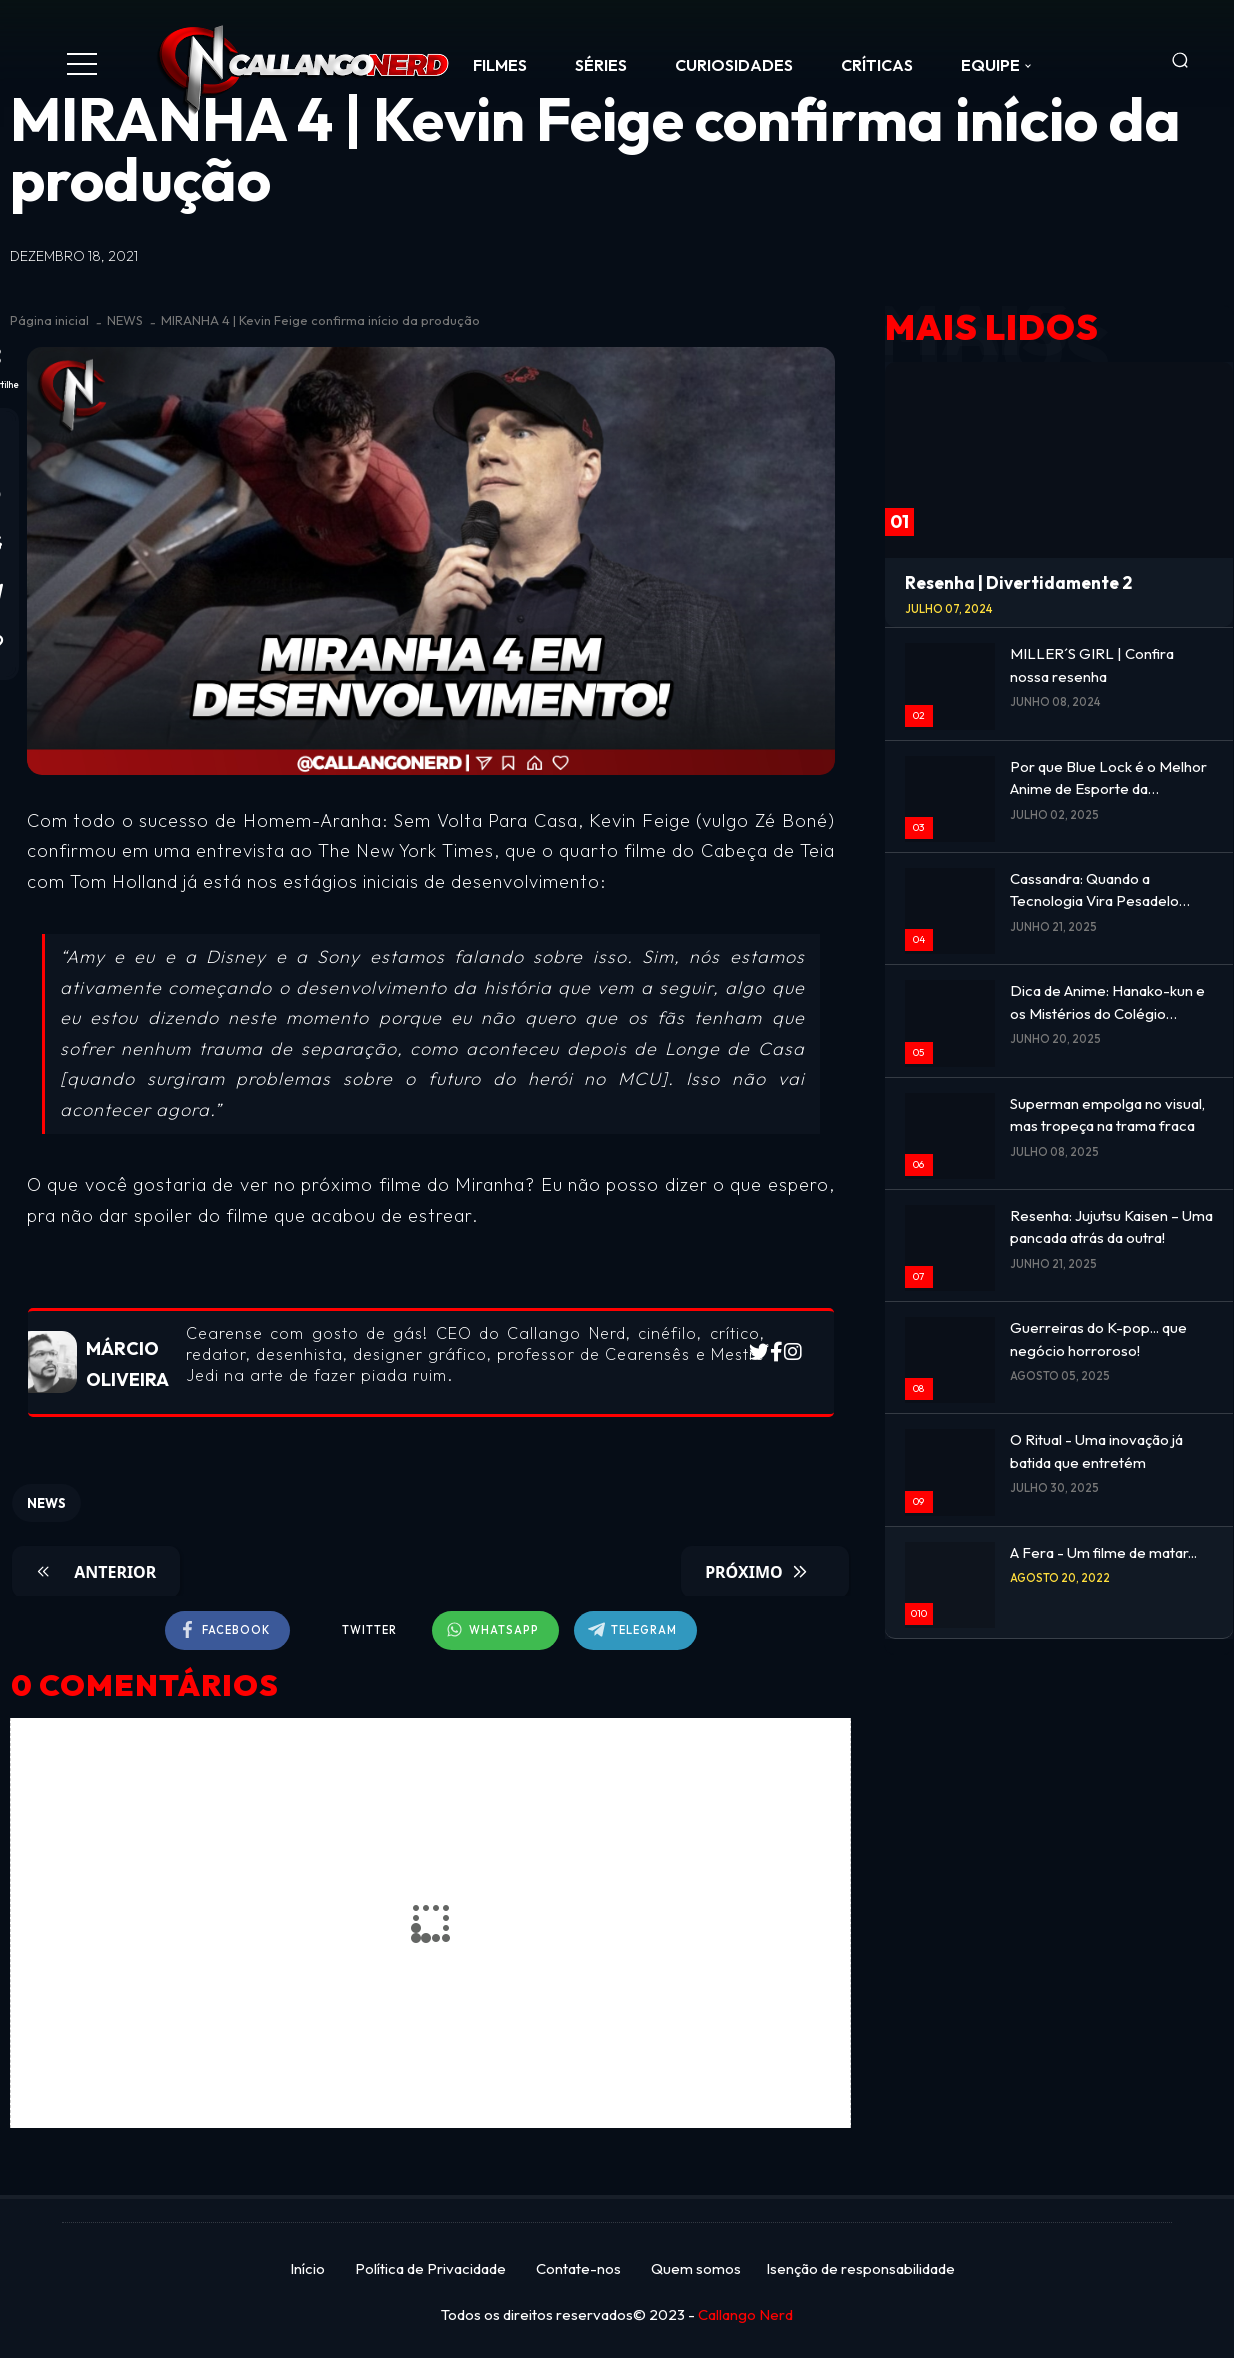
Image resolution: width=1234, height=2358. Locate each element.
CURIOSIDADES (734, 65)
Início (307, 2268)
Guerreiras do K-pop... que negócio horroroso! (1098, 1339)
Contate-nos (578, 2268)
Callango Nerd (745, 2314)
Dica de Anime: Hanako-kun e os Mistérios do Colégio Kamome (1107, 1003)
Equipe (990, 65)
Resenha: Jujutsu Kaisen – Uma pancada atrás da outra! (1111, 1227)
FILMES (500, 65)
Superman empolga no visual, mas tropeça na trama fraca (1107, 1115)
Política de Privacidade (430, 2268)
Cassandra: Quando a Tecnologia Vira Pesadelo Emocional (1094, 891)
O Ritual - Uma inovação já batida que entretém (1096, 1451)
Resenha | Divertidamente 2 (1018, 582)
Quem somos (696, 2268)
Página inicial (49, 320)
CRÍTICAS (877, 65)
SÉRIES (601, 65)
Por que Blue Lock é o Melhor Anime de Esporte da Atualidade (1108, 779)
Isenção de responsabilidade (860, 2268)
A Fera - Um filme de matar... (1103, 1552)
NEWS (125, 320)
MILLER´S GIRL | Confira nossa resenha (1092, 665)
